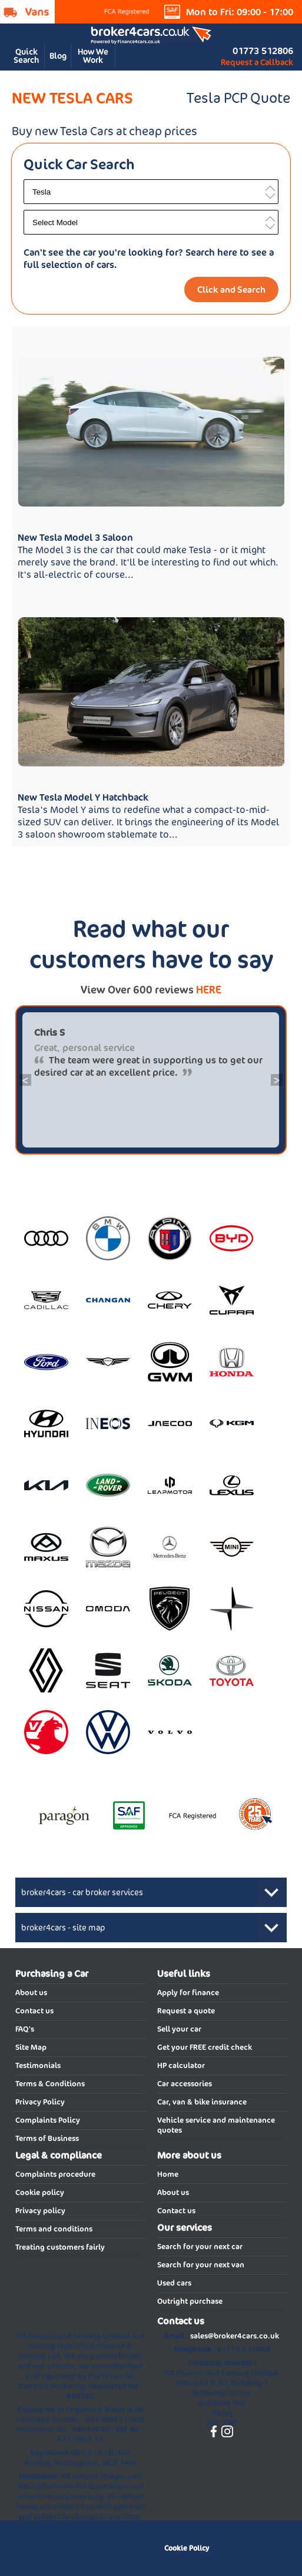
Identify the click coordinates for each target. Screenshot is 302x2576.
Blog (58, 56)
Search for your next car (200, 2247)
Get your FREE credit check (204, 2047)
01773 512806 (263, 51)
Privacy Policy (40, 2102)
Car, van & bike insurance (202, 2102)
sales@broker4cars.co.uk (234, 2336)
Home (167, 2174)
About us (31, 1993)
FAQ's (24, 2029)
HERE (208, 989)
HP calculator (181, 2065)
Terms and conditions (53, 2229)
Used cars (174, 2283)
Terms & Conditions (50, 2084)
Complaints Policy (47, 2120)
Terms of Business (47, 2138)
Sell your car (179, 2029)
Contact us (34, 2011)
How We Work (93, 55)
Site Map (31, 2047)
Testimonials (38, 2065)
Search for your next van (200, 2265)
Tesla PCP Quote (238, 98)
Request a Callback (257, 62)
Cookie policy (39, 2192)
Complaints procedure (55, 2174)
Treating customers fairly (60, 2247)
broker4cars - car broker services (82, 1892)
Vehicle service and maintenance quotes (216, 2125)
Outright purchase (190, 2301)
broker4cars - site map (63, 1927)
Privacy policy (40, 2211)
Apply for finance (188, 1993)
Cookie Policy (186, 2548)
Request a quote (186, 2011)
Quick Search (26, 55)
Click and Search (231, 289)
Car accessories (184, 2084)
